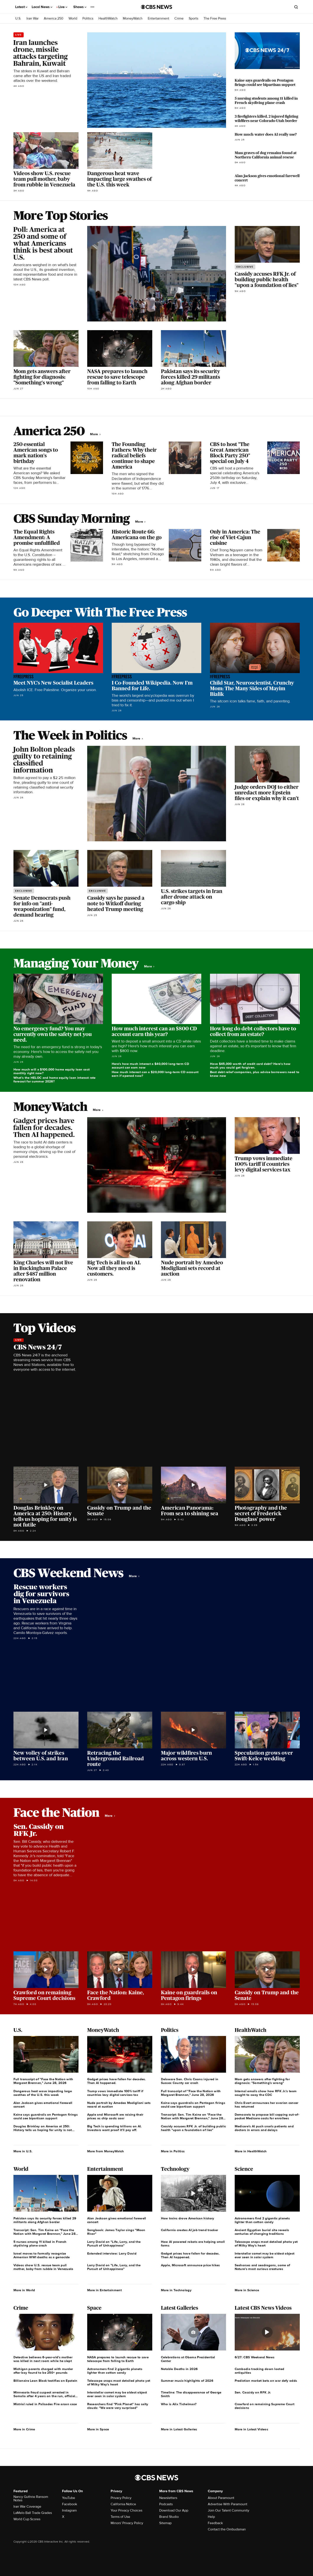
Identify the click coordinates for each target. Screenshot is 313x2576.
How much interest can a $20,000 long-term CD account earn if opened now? (155, 1074)
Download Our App (173, 2510)
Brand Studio (169, 2516)
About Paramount (221, 2498)
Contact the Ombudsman (227, 2529)
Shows (79, 7)
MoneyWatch (133, 18)
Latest (21, 7)
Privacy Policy (121, 2498)
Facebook (69, 2504)
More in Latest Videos (251, 2429)
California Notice (123, 2504)
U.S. (18, 18)
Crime (179, 18)
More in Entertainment (104, 2290)
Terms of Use (120, 2516)
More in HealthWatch (251, 2151)
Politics (87, 18)
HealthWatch (108, 18)
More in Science (247, 2290)
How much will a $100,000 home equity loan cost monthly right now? (51, 1071)
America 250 (53, 18)
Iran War (32, 18)
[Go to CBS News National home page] (156, 7)
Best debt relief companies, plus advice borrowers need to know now (254, 1074)
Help (211, 2516)
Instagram (69, 2510)
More (95, 434)
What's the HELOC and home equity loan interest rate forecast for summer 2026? (54, 1079)
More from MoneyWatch (105, 2151)
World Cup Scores (26, 2519)
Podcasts (166, 2504)
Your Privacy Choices (126, 2510)
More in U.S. (23, 2151)
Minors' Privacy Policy (127, 2523)
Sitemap (165, 2523)
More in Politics (173, 2151)
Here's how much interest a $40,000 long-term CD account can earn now (150, 1065)
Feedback (215, 2523)
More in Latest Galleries (179, 2429)
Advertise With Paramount (227, 2504)
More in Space (98, 2429)
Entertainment (158, 18)
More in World (24, 2290)
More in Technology (176, 2290)
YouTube (68, 2498)
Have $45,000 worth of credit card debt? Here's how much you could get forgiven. (250, 1065)
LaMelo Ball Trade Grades (32, 2513)
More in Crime (24, 2429)
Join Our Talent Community (228, 2510)
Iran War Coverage (27, 2506)
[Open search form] (296, 7)
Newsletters (168, 2498)
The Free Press (214, 18)
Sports (193, 18)
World (73, 18)
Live (62, 7)
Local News (42, 7)
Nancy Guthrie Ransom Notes (30, 2498)
